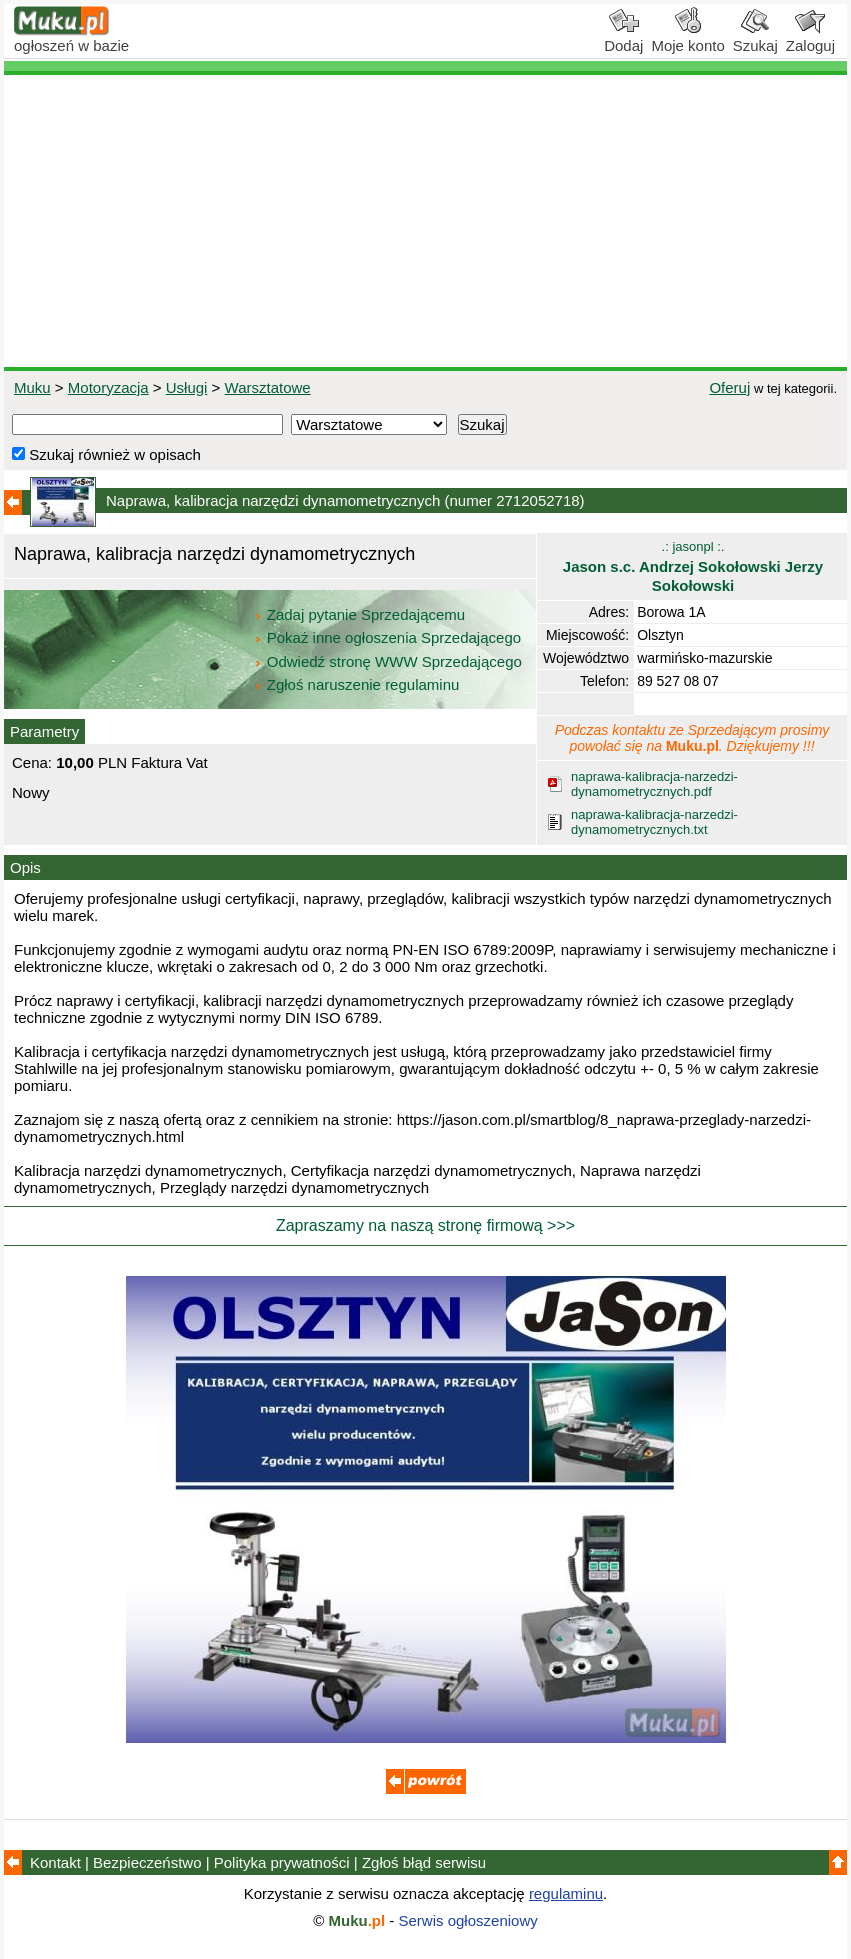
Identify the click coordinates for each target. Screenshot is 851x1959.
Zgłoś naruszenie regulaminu (356, 684)
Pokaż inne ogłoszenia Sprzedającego (389, 637)
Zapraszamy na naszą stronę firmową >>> (425, 1225)
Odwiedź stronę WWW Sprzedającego (389, 661)
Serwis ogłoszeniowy (468, 1920)
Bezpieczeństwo (147, 1862)
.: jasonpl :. (693, 566)
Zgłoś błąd (424, 1862)
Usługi (187, 387)
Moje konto (687, 38)
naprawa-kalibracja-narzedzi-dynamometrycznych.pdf (654, 784)
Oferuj (729, 387)
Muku (32, 387)
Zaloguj (810, 38)
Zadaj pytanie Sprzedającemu (361, 614)
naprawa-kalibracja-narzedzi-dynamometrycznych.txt (654, 822)
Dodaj (623, 38)
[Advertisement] (425, 221)
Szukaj (755, 38)
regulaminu (566, 1893)
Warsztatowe (268, 387)
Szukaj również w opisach (106, 454)
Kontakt (55, 1862)
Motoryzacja (108, 387)
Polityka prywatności (282, 1862)
